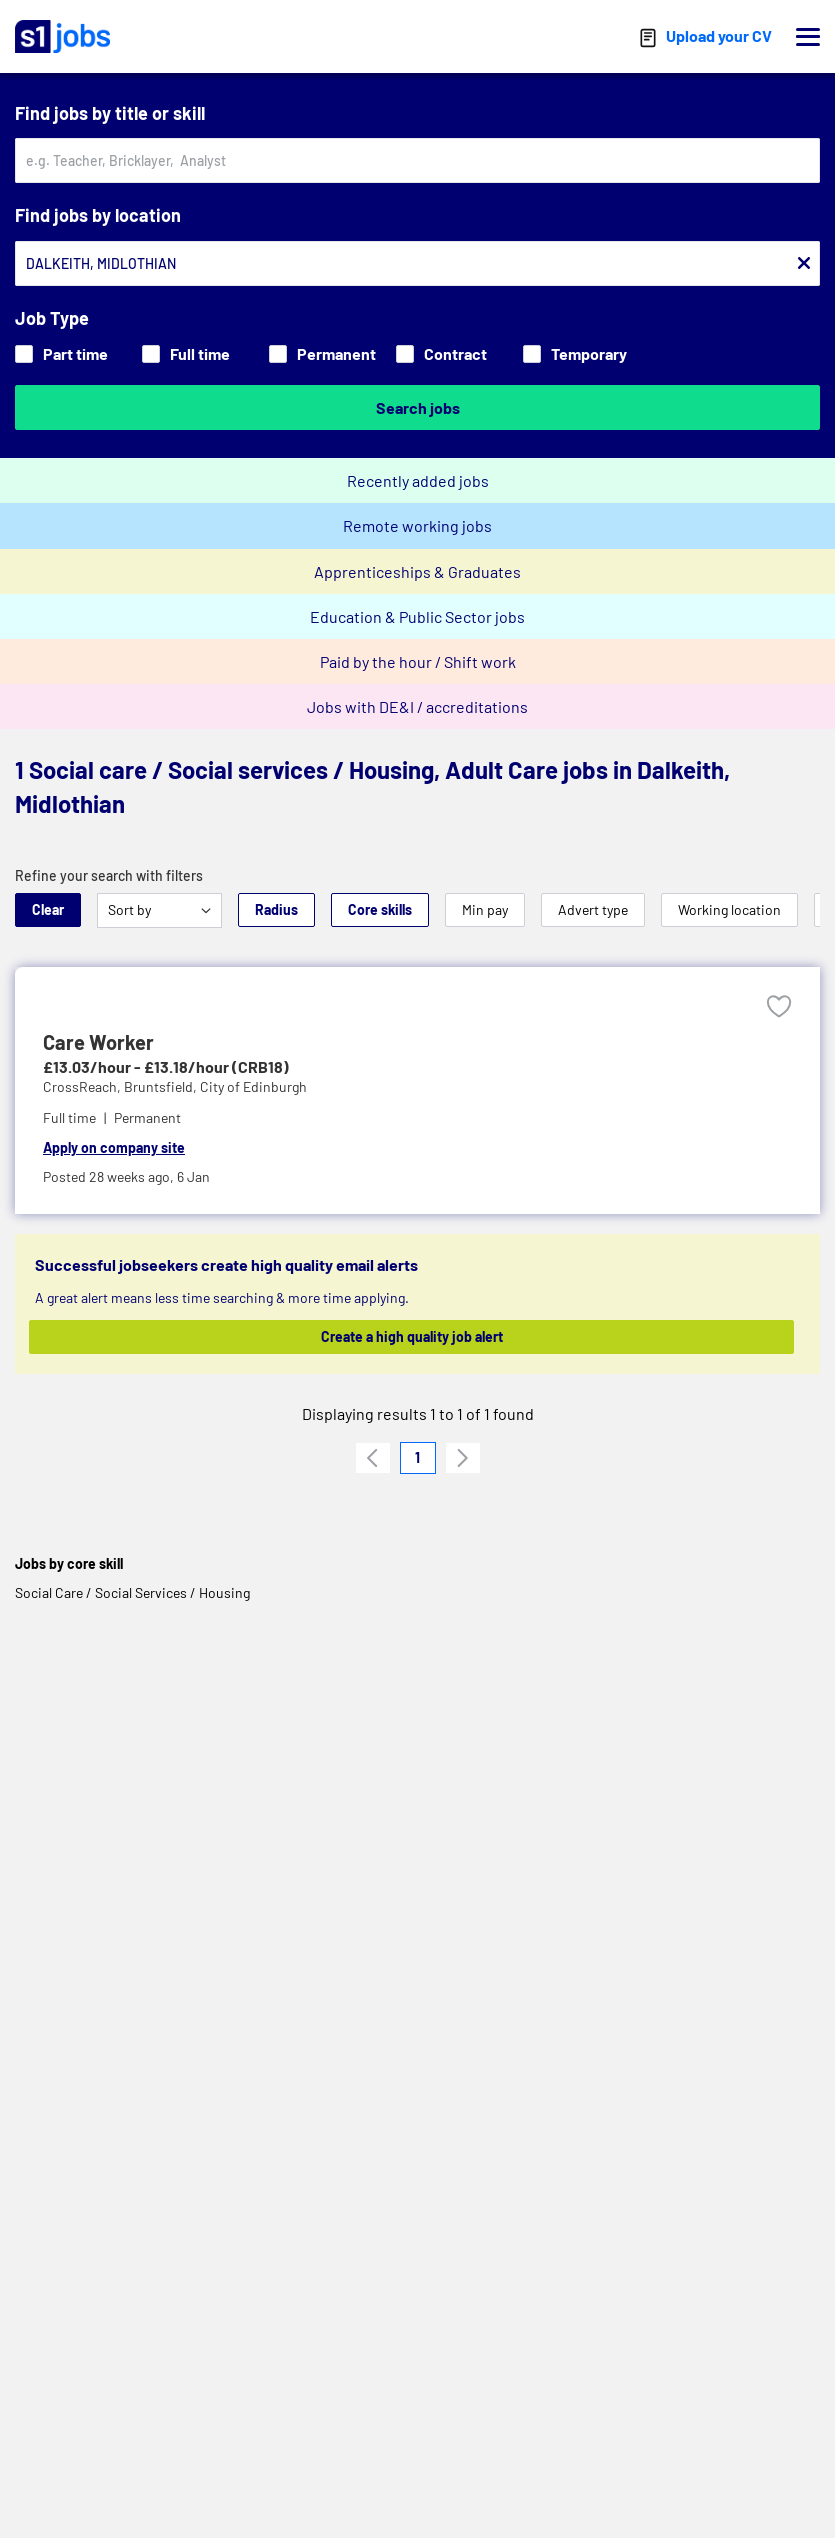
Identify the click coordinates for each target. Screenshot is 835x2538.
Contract (441, 353)
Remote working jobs (417, 525)
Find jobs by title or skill (110, 113)
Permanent (322, 353)
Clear (48, 909)
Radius (276, 909)
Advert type (593, 909)
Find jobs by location (98, 215)
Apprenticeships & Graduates (417, 571)
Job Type (52, 318)
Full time (186, 353)
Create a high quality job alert (412, 1336)
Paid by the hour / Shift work (418, 661)
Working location (729, 909)
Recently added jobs (418, 480)
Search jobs (418, 407)
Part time (61, 353)
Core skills (380, 909)
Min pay (485, 909)
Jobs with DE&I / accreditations (417, 706)
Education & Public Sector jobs (417, 616)
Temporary (575, 353)
